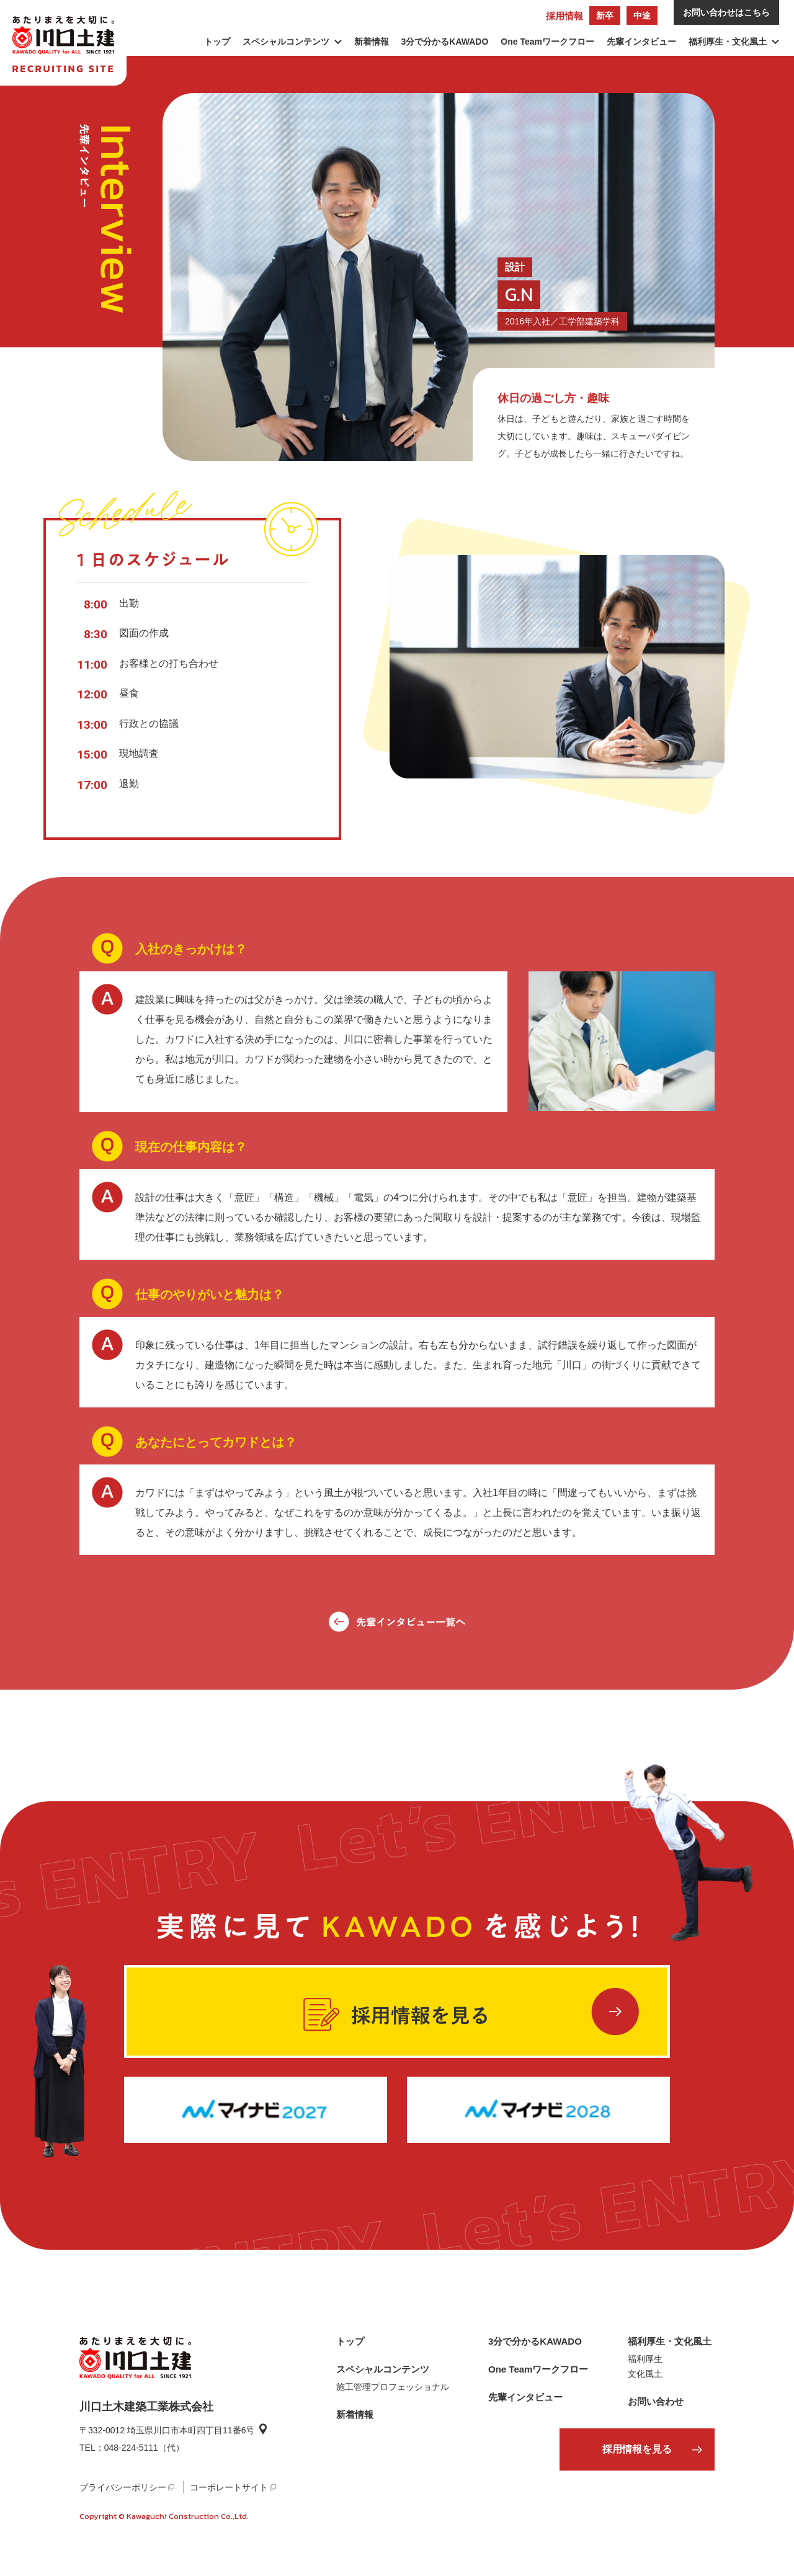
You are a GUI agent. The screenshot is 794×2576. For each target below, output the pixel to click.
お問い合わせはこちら (726, 12)
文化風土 (645, 2373)
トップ (217, 41)
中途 (642, 15)
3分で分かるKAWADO (445, 41)
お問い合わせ (656, 2401)
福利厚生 (645, 2359)
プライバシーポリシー (122, 2487)
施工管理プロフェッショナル (392, 2386)
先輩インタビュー (641, 41)
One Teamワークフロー (547, 41)
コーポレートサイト (229, 2487)
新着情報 (371, 41)
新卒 (604, 15)
